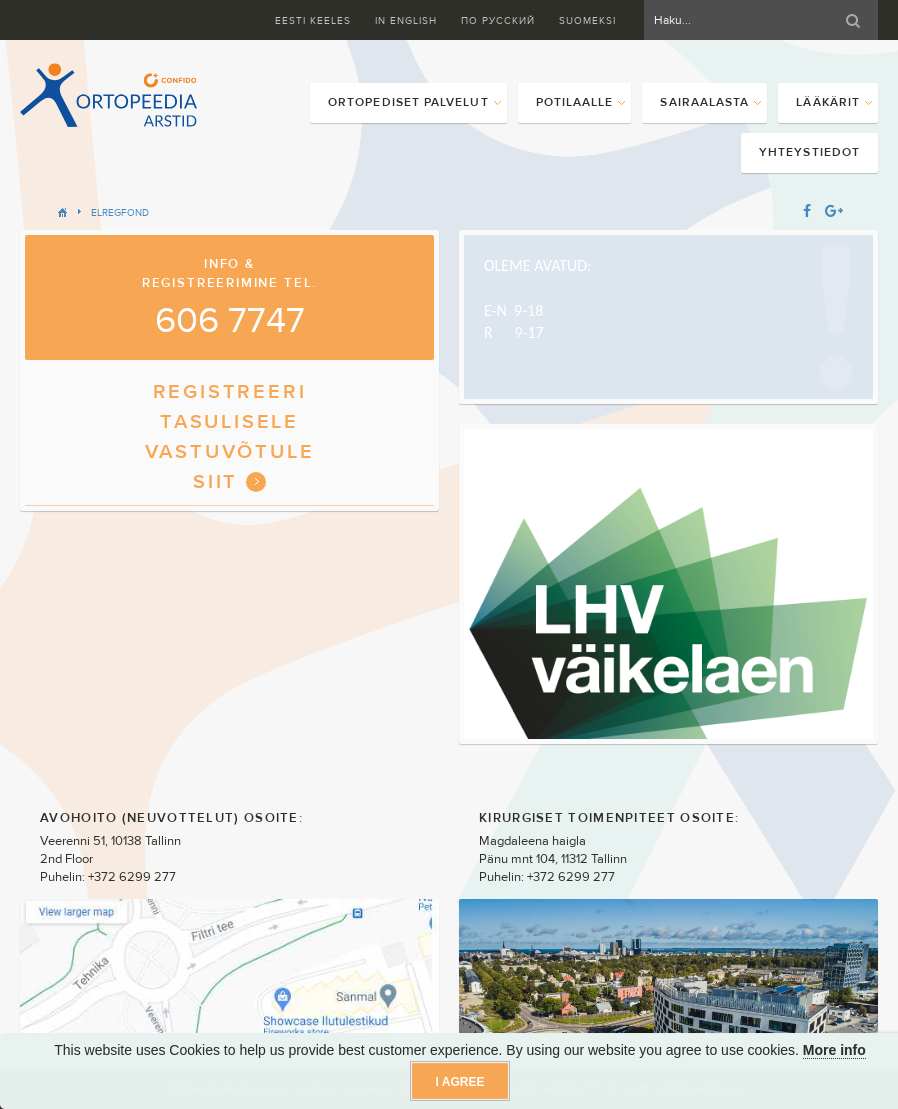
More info (834, 1050)
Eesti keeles (313, 20)
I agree (460, 1082)
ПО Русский (498, 20)
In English (406, 20)
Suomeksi (587, 20)
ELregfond (120, 212)
